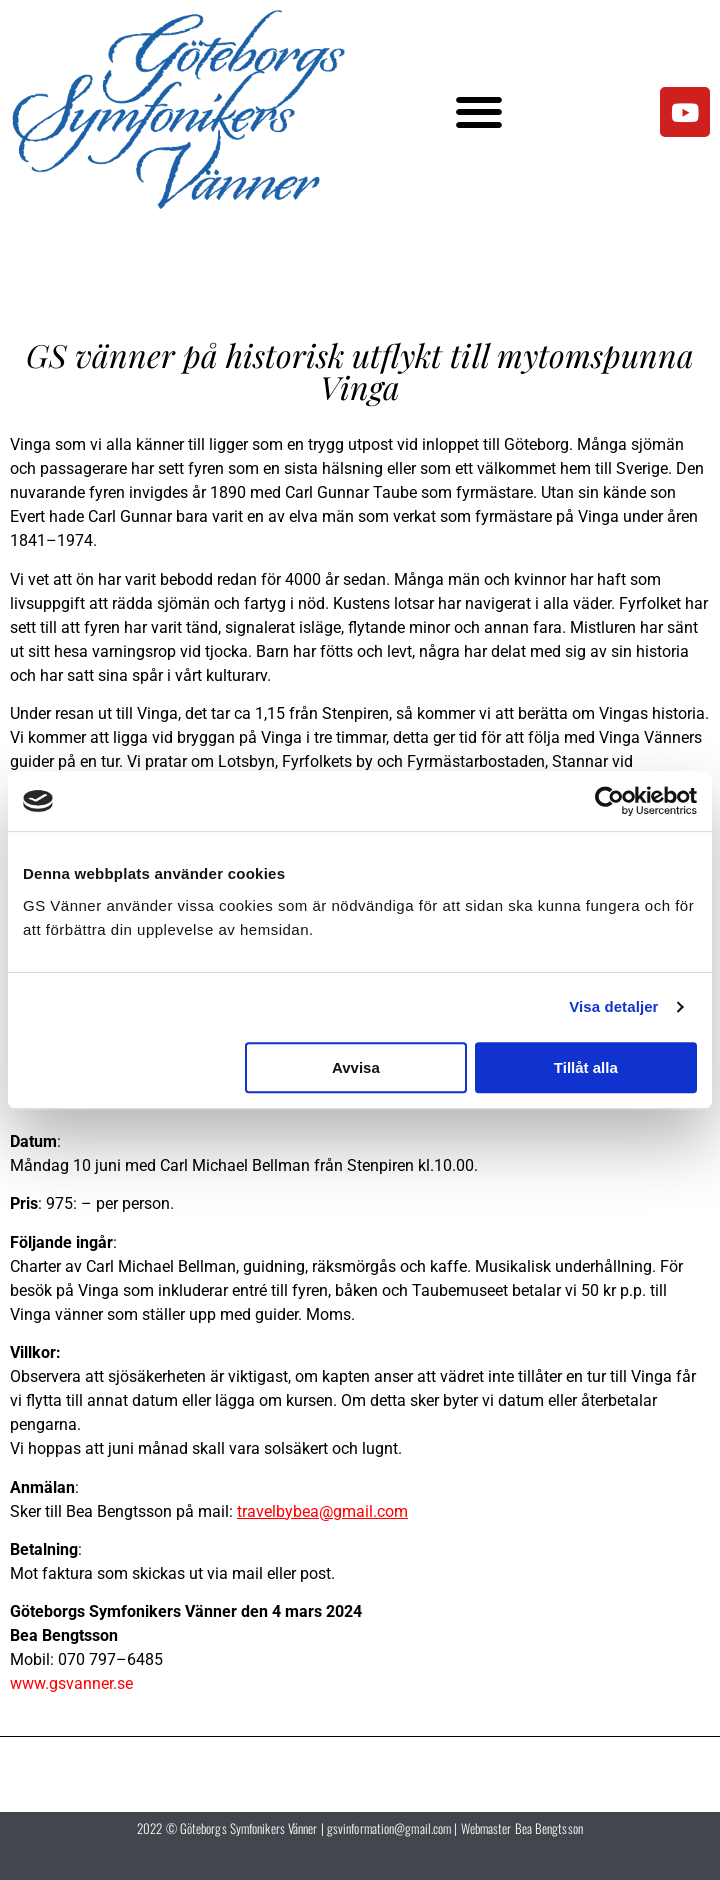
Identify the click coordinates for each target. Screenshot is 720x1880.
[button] (479, 112)
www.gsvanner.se (71, 1683)
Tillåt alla (586, 1067)
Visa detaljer (613, 1006)
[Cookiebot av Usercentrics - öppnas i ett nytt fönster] (609, 801)
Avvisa (356, 1067)
